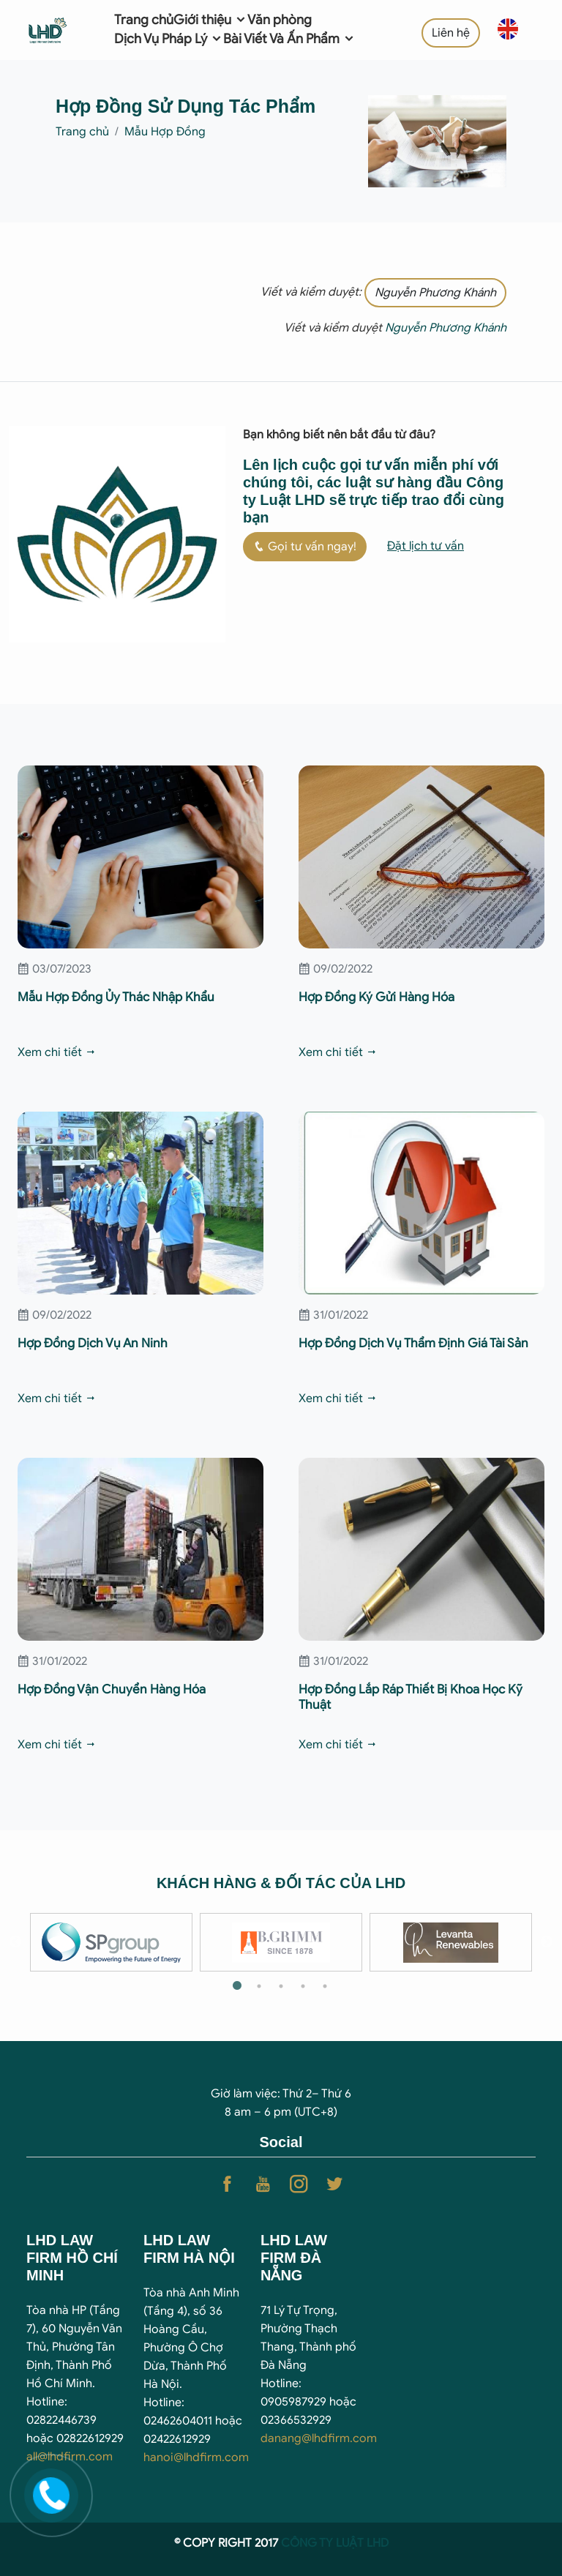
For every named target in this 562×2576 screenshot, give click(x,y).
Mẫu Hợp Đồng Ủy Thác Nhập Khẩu (116, 997)
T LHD (373, 2543)
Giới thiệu (210, 20)
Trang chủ (143, 20)
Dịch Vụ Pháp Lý (168, 39)
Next (546, 1942)
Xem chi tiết (57, 1052)
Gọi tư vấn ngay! (304, 546)
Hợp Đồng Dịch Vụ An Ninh (93, 1343)
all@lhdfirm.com (69, 2456)
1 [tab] (237, 1986)
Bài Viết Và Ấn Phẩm (289, 39)
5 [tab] (325, 1986)
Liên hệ (451, 33)
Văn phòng (279, 20)
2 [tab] (259, 1986)
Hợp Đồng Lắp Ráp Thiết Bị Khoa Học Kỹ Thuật (410, 1697)
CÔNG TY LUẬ (319, 2543)
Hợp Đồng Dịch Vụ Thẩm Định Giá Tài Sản (413, 1343)
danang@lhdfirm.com (319, 2438)
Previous (15, 1942)
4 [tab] (303, 1986)
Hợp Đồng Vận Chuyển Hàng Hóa (112, 1689)
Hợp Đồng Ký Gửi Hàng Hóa (376, 997)
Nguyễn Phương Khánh (435, 292)
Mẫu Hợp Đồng (165, 131)
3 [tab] (281, 1986)
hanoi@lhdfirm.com (196, 2457)
